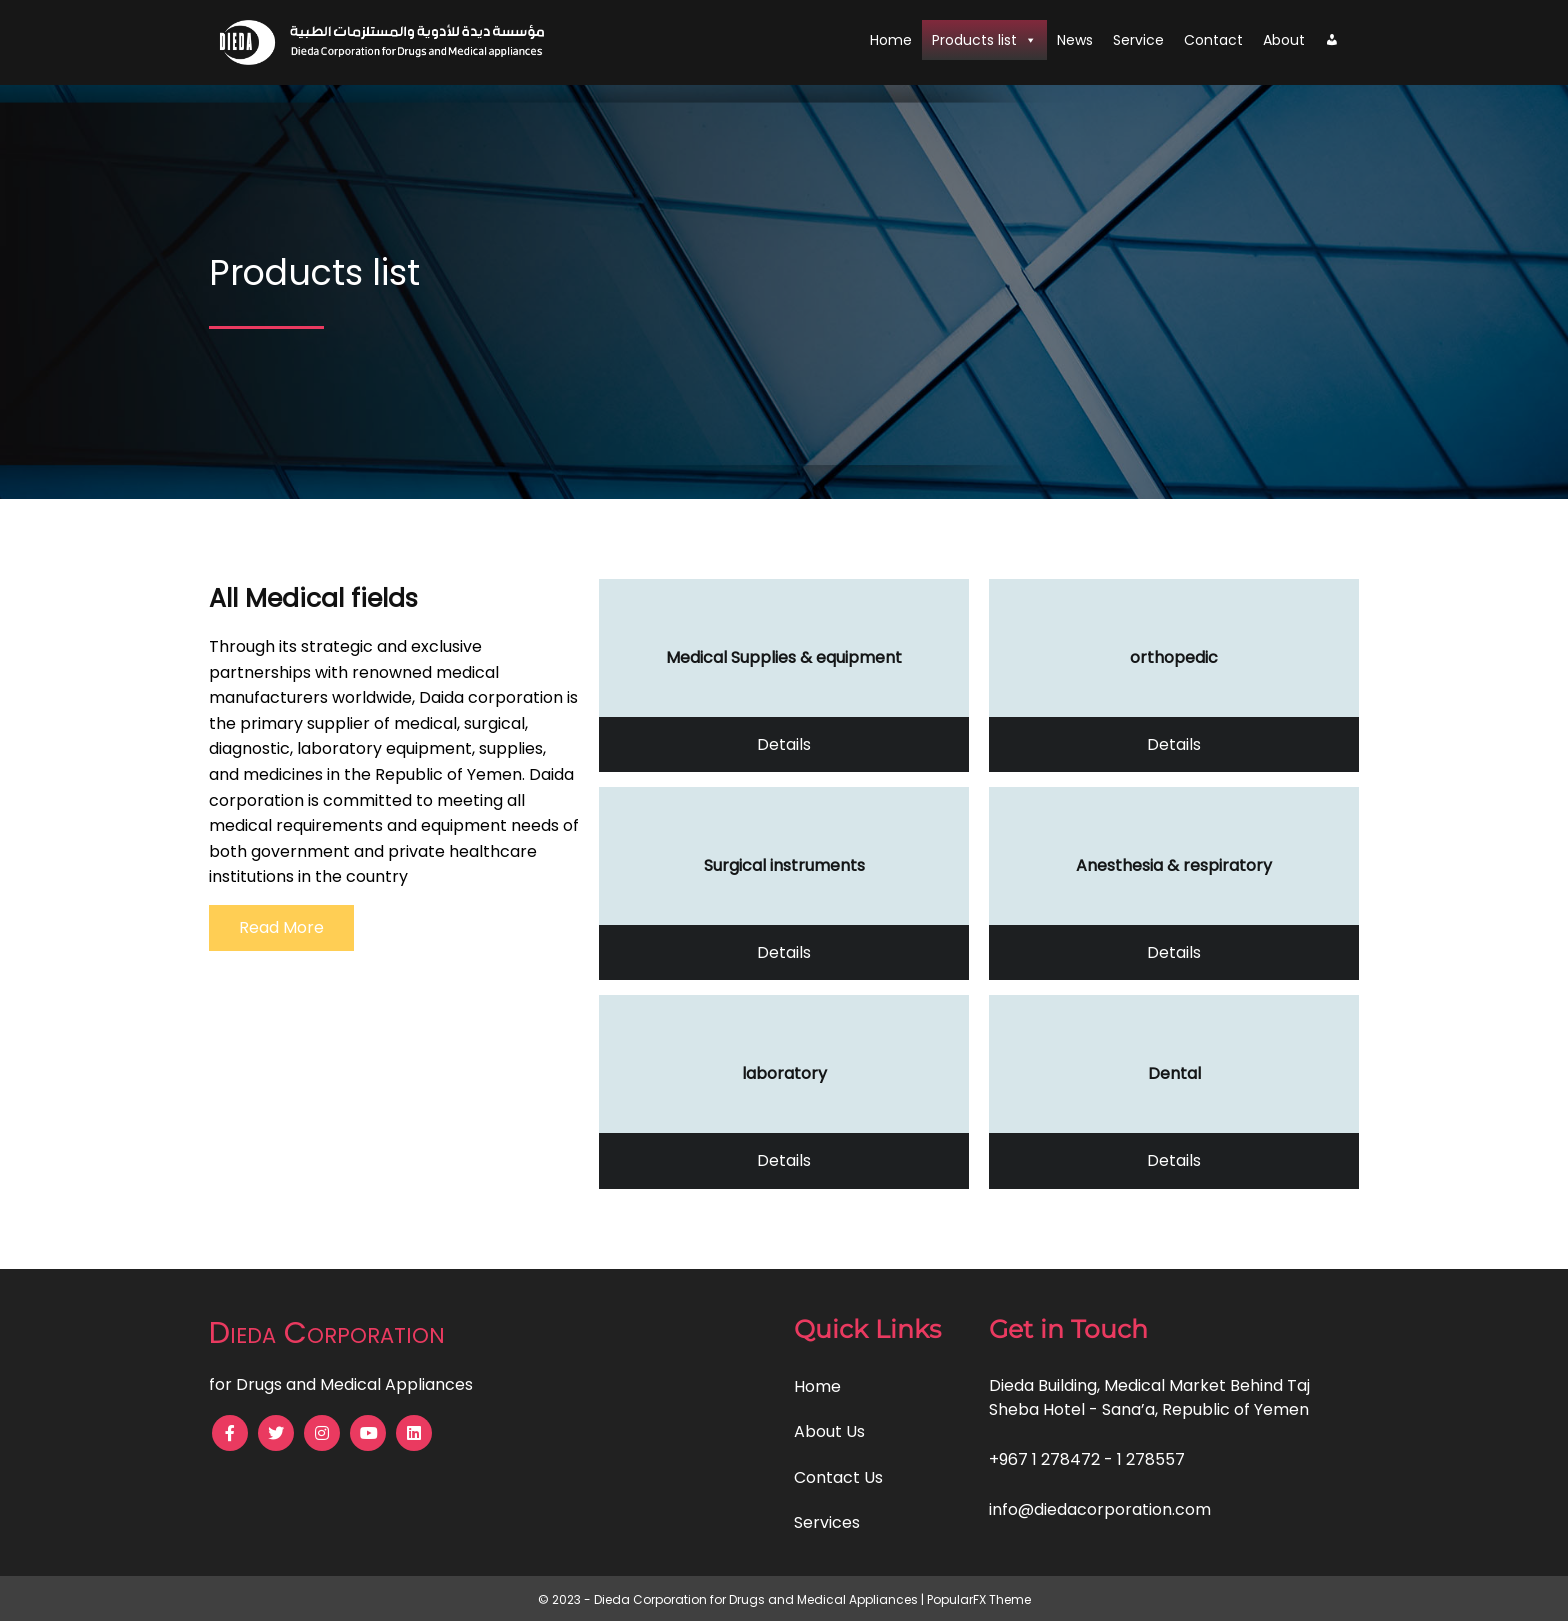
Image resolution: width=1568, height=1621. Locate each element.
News (1075, 40)
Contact (1213, 40)
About (1284, 40)
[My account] (1332, 40)
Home (891, 40)
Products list (984, 40)
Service (1138, 40)
